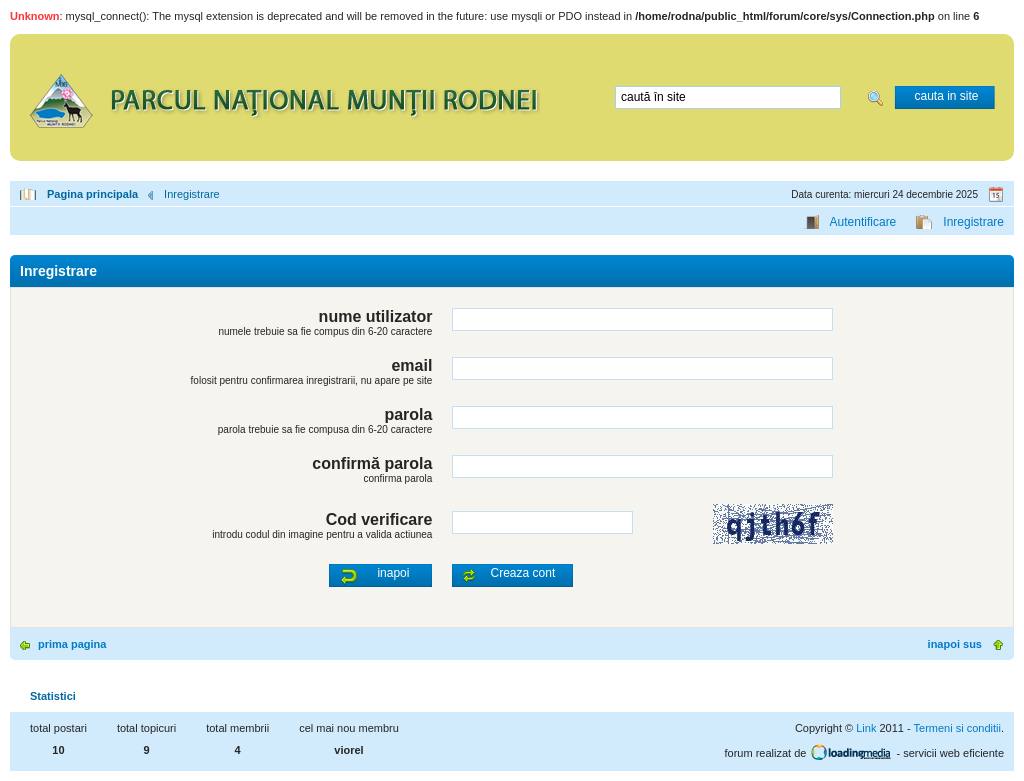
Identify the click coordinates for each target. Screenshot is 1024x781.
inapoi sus (955, 644)
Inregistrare (192, 194)
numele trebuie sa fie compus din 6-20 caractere (325, 331)
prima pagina (72, 644)
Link (866, 728)
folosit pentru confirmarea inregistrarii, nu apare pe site (312, 380)
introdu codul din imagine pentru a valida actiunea (322, 534)
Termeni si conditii (957, 728)
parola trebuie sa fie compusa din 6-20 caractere (325, 429)
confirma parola (397, 478)
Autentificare (863, 222)
